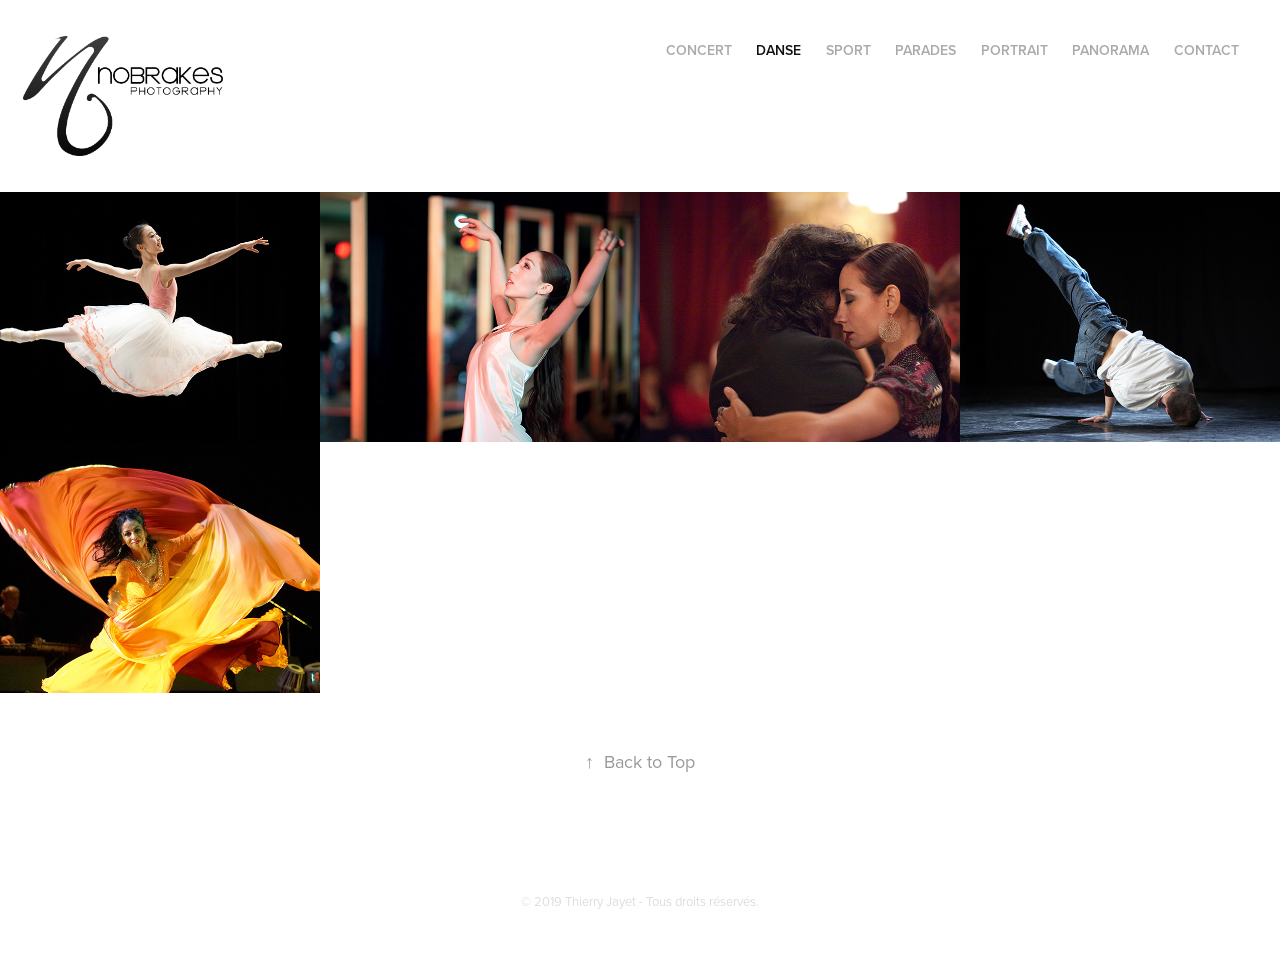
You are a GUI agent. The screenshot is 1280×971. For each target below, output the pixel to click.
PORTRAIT (1014, 50)
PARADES (925, 50)
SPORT (848, 50)
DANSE (778, 50)
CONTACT (1206, 50)
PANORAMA (1110, 50)
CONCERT (699, 50)
